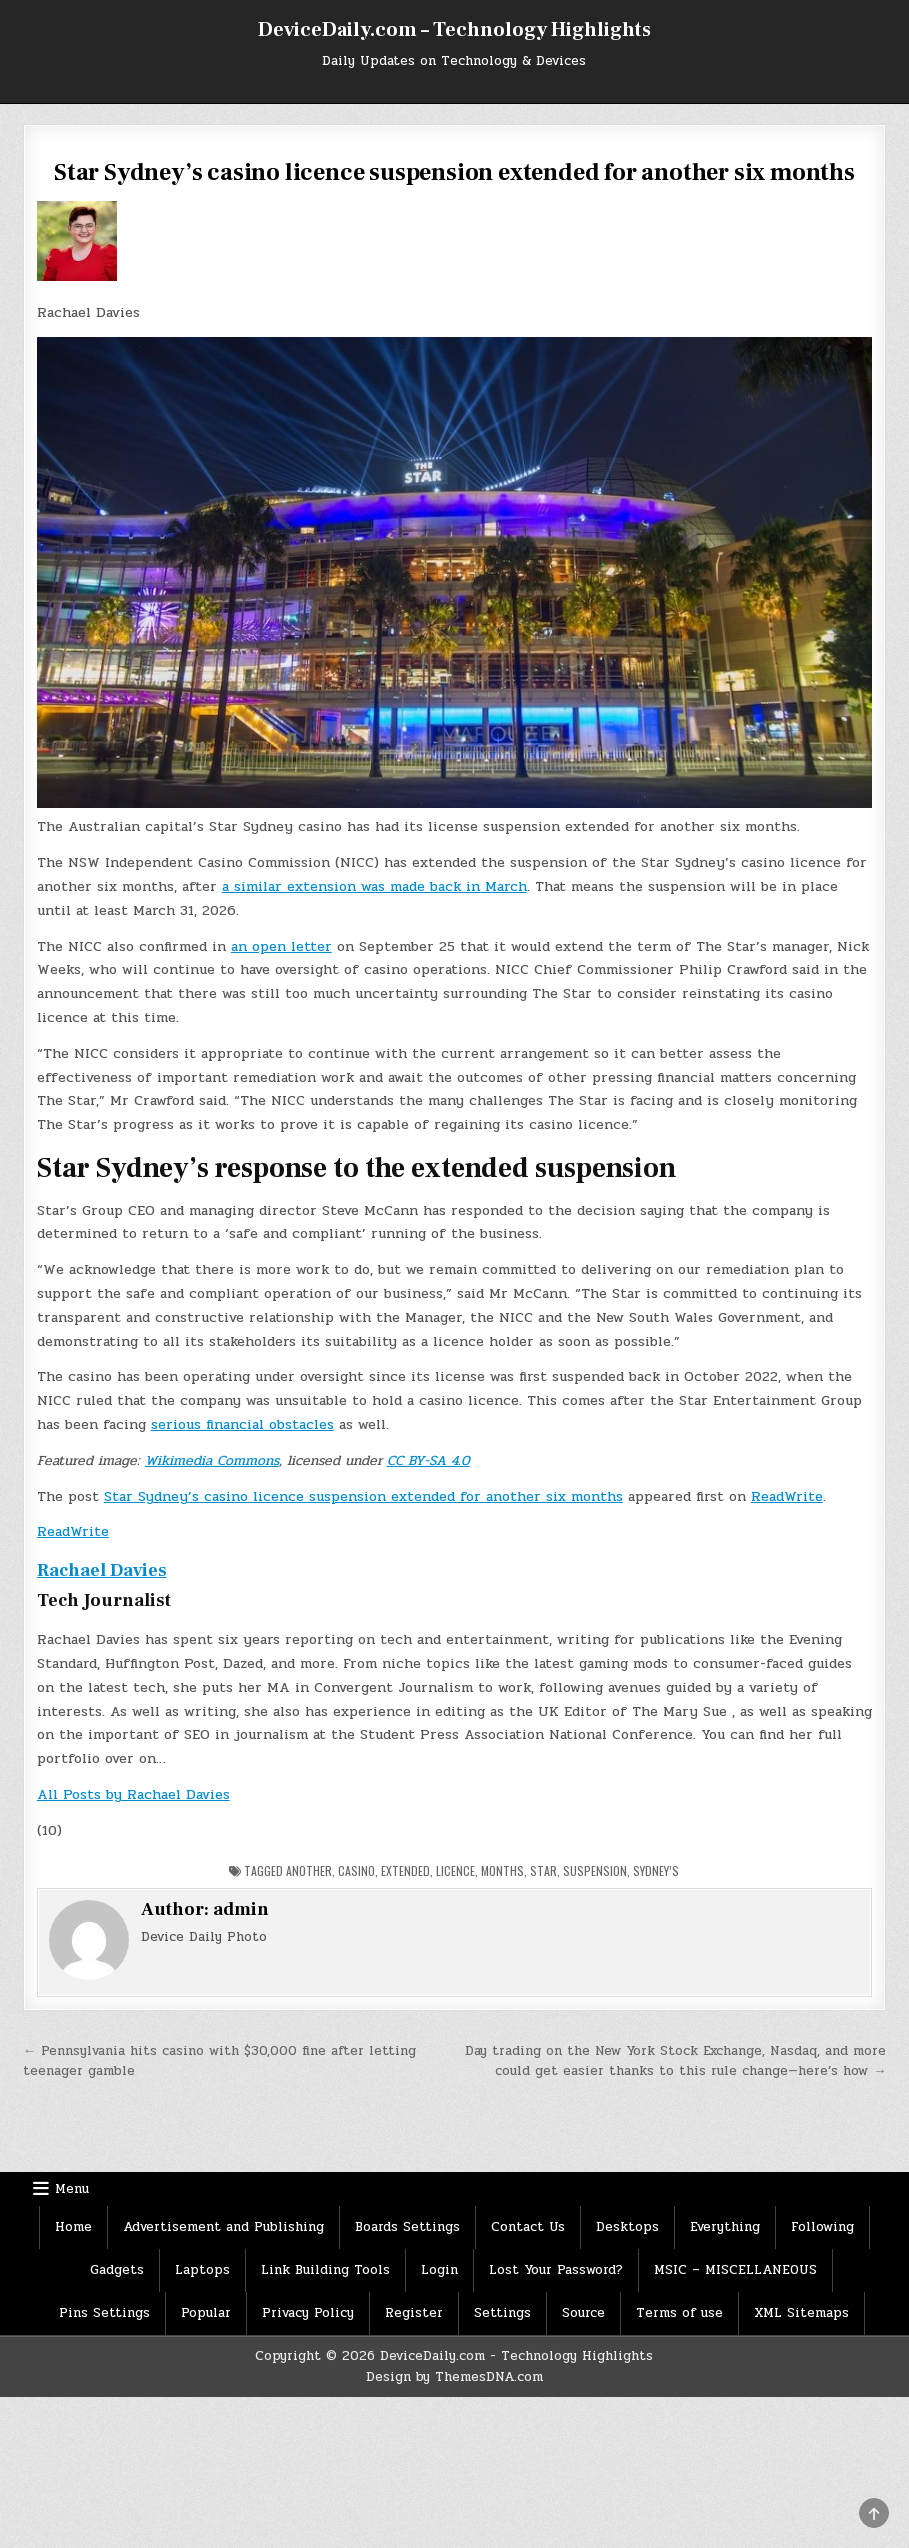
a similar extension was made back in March (374, 886)
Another (309, 1870)
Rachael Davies (102, 1570)
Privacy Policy (308, 2313)
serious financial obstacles (242, 1424)
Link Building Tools (325, 2270)
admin (241, 1909)
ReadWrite (787, 1496)
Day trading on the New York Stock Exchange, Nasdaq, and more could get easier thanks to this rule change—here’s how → (675, 2061)
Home (73, 2227)
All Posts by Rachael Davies (133, 1794)
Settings (502, 2313)
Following (822, 2227)
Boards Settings (407, 2227)
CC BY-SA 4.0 (428, 1460)
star (543, 1870)
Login (439, 2270)
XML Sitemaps (801, 2313)
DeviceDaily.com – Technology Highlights (454, 30)
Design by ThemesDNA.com (454, 2377)
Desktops (627, 2227)
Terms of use (679, 2313)
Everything (725, 2227)
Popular (206, 2313)
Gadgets (117, 2270)
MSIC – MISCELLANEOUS (735, 2270)
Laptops (202, 2270)
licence (455, 1870)
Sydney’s (656, 1870)
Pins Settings (104, 2313)
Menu (72, 2189)
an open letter (281, 946)
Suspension (595, 1870)
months (502, 1870)
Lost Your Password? (556, 2270)
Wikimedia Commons (212, 1460)
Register (414, 2313)
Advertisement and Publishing (223, 2227)
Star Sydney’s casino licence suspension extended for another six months (363, 1496)
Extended (405, 1870)
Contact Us (528, 2227)
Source (583, 2313)
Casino (356, 1870)
